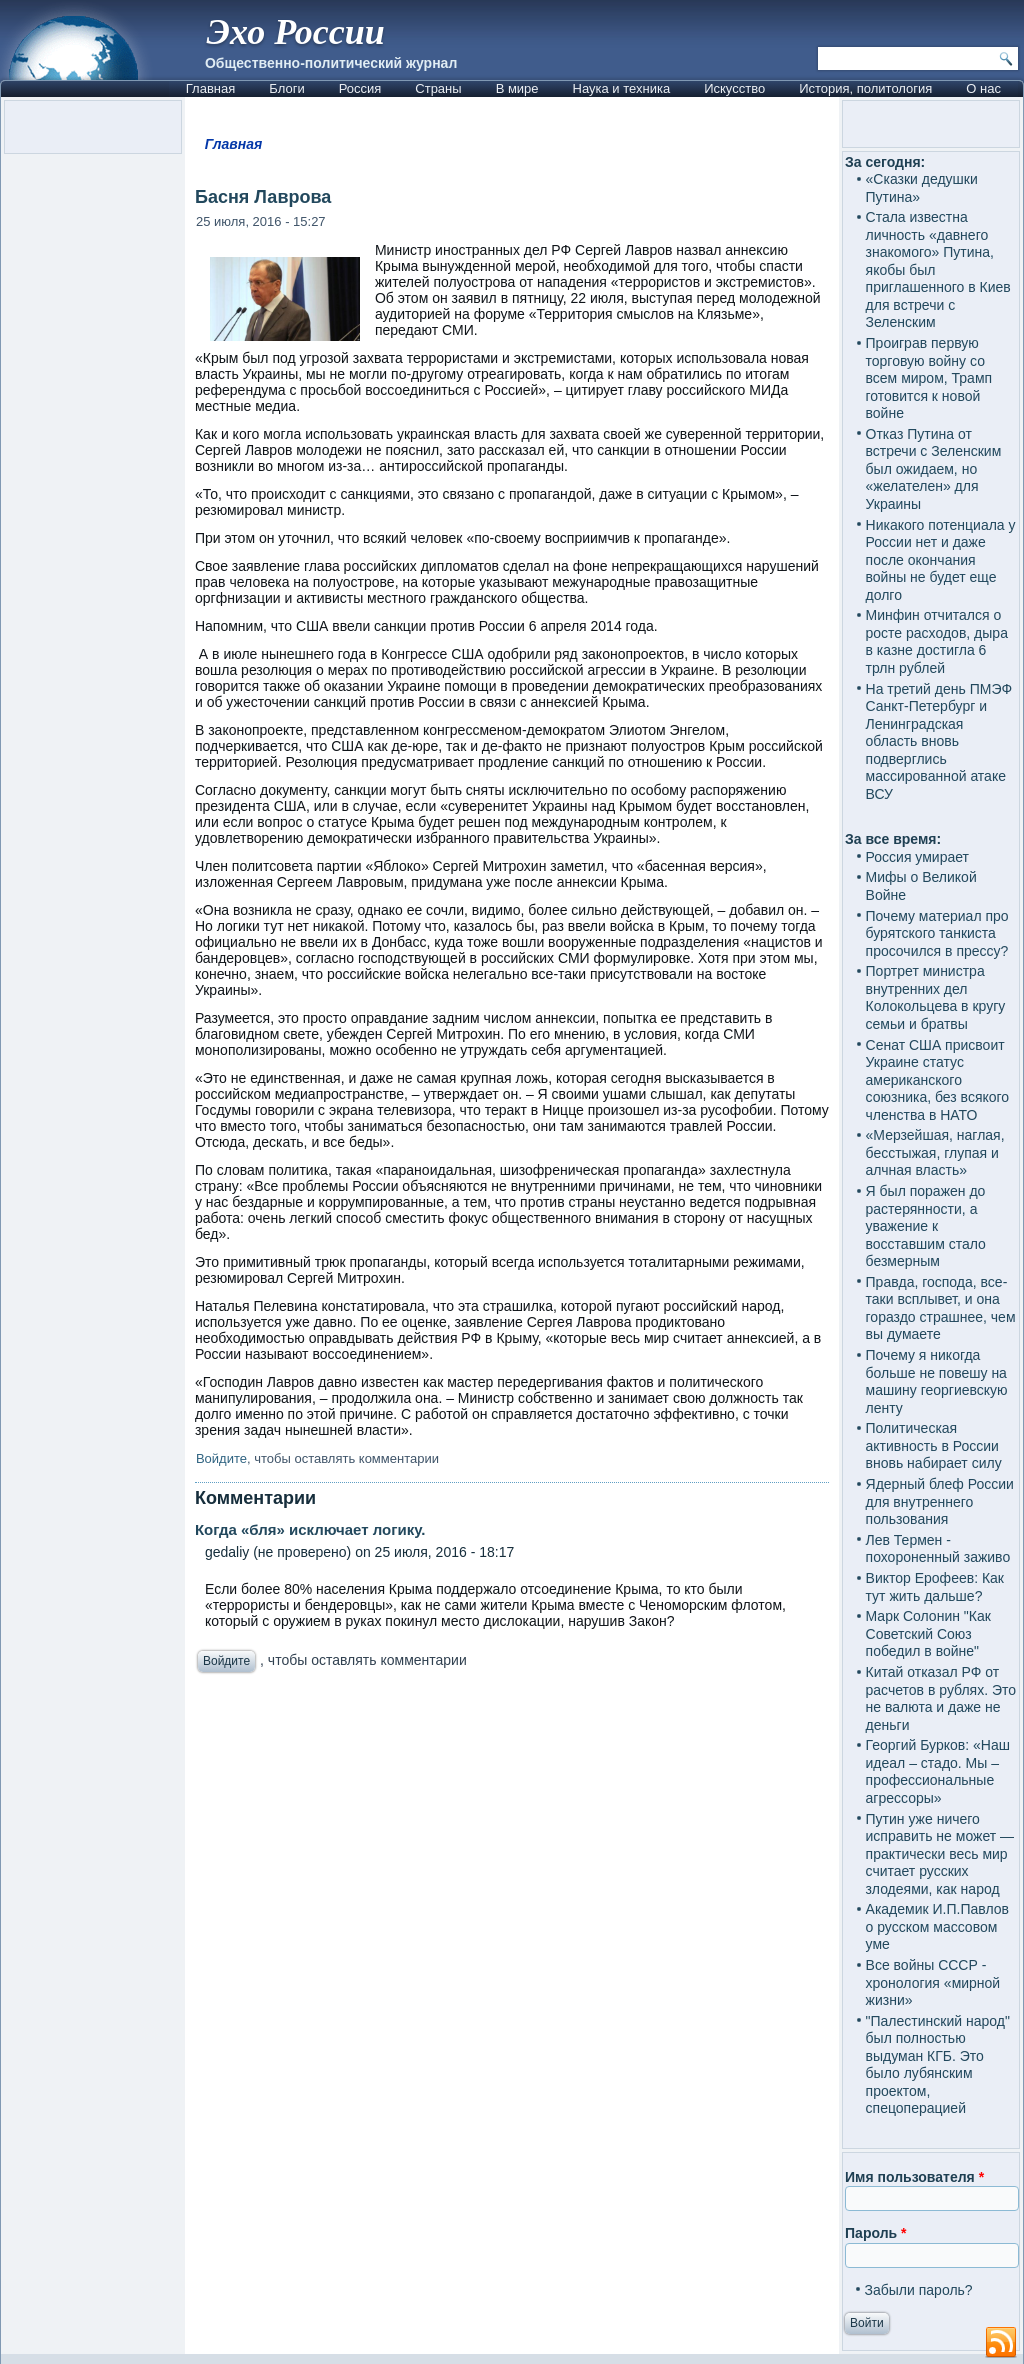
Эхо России (296, 32)
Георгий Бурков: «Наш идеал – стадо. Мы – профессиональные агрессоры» (938, 1771)
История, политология (865, 88)
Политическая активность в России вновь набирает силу (934, 1445)
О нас (983, 88)
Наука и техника (622, 88)
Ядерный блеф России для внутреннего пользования (940, 1501)
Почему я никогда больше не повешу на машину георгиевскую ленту (937, 1381)
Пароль (875, 2233)
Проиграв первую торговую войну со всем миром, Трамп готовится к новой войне (929, 378)
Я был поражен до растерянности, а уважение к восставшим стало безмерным (926, 1226)
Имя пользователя (914, 2177)
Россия (360, 88)
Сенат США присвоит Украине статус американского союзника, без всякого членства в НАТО (938, 1080)
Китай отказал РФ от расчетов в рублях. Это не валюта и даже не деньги (941, 1698)
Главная (210, 88)
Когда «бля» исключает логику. (310, 1529)
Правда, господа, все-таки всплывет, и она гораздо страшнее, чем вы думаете (941, 1308)
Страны (438, 88)
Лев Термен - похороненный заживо (938, 1549)
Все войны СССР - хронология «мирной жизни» (933, 1982)
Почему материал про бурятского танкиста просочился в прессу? (937, 933)
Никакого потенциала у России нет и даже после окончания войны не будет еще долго (941, 560)
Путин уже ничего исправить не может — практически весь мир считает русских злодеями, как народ (940, 1854)
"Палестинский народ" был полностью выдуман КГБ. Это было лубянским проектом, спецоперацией (938, 2065)
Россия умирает (917, 857)
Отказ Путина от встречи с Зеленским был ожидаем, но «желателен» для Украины (934, 469)
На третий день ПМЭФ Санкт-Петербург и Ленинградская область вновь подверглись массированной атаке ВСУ (939, 741)
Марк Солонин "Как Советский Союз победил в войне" (928, 1633)
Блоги (286, 88)
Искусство (734, 88)
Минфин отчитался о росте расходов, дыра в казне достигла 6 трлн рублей (937, 641)
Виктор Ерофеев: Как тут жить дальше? (935, 1587)
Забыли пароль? (919, 2290)
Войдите (221, 1458)
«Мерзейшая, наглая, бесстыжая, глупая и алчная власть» (935, 1152)
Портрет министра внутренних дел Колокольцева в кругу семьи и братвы (936, 997)
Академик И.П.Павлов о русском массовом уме (937, 1926)
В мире (517, 88)
